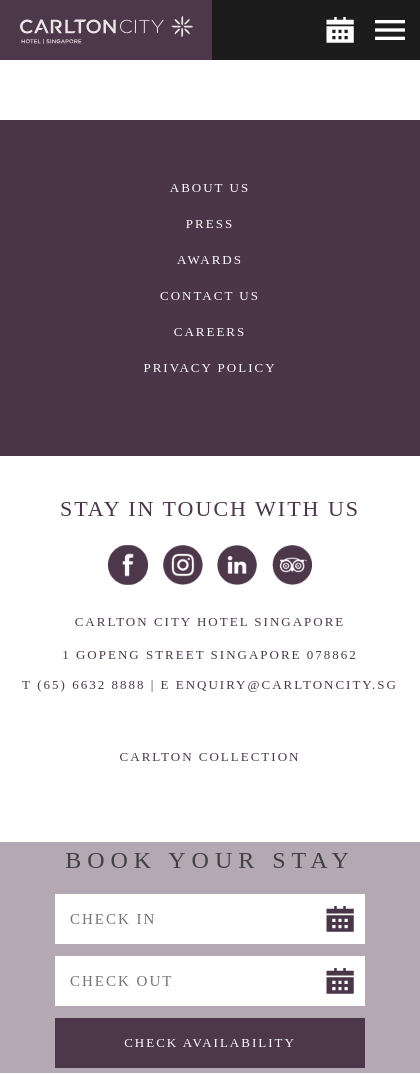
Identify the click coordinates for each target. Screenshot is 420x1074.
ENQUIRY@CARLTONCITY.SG (287, 684)
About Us (210, 187)
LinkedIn (237, 565)
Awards (210, 259)
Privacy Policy (209, 367)
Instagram (183, 565)
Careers (210, 331)
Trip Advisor (292, 565)
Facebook (128, 565)
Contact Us (210, 295)
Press (210, 223)
